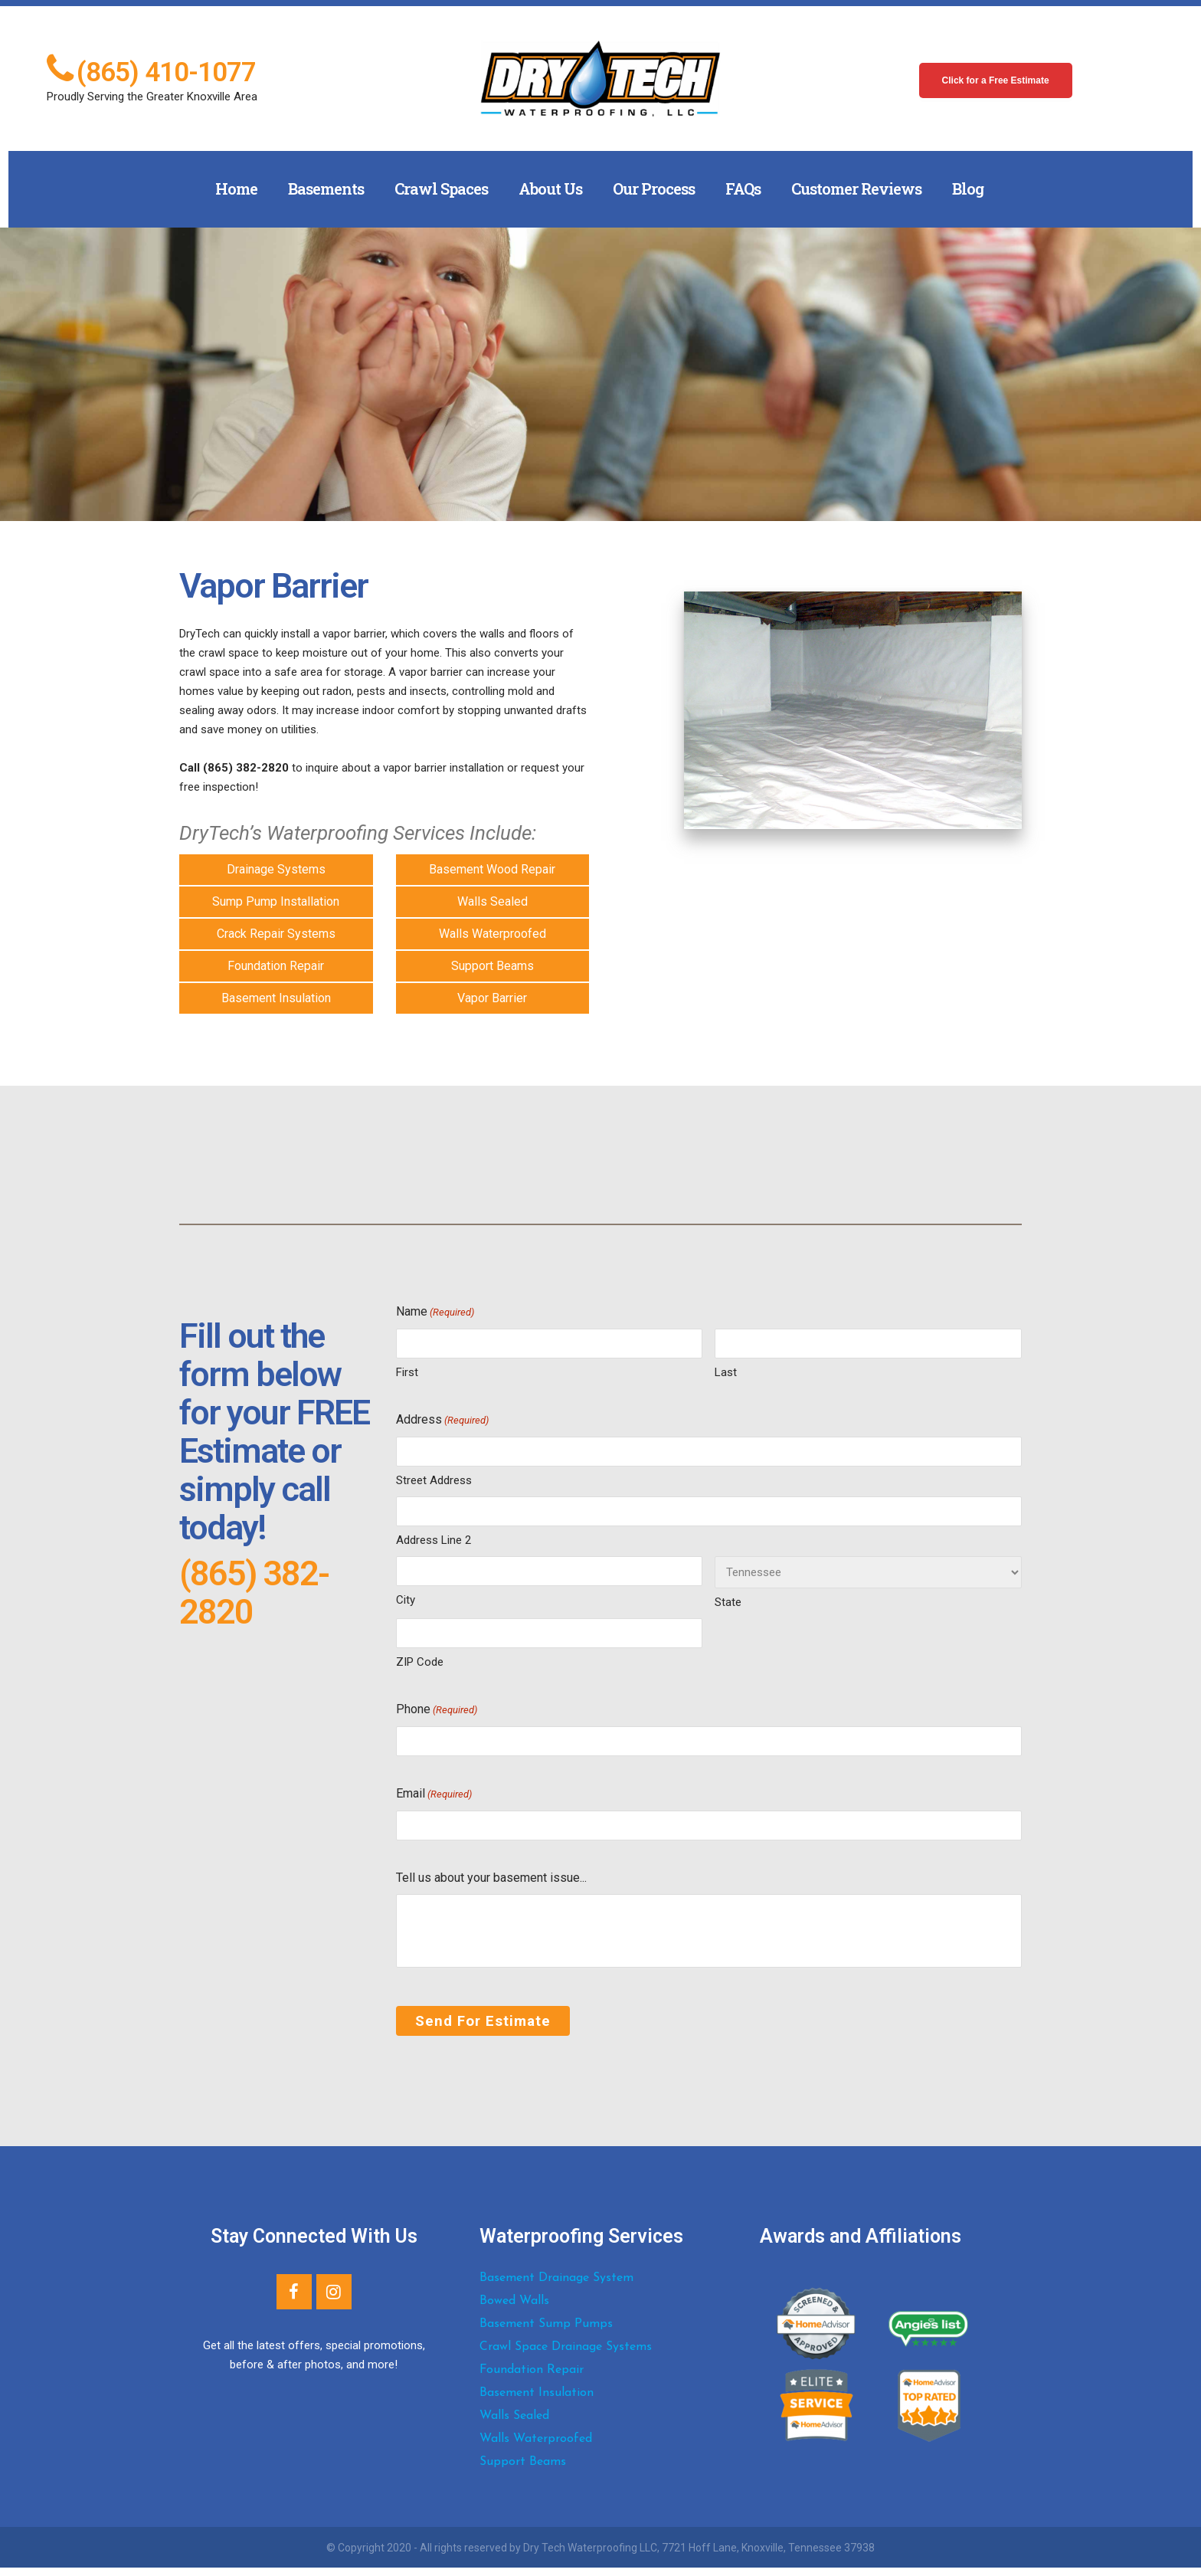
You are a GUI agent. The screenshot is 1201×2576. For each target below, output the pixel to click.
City (405, 1600)
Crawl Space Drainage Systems (565, 2355)
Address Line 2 (433, 1540)
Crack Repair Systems (276, 933)
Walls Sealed (492, 901)
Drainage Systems (276, 869)
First (407, 1372)
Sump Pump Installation (275, 901)
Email (434, 1794)
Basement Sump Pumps (546, 2332)
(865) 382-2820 (254, 1592)
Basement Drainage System (556, 2286)
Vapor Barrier (492, 998)
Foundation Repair (275, 966)
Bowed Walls (514, 2309)
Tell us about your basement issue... (491, 1877)
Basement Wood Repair (492, 869)
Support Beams (492, 966)
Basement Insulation (276, 998)
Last (726, 1372)
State (728, 1602)
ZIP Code (419, 1662)
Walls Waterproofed (492, 933)
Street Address (434, 1480)
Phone (436, 1710)
